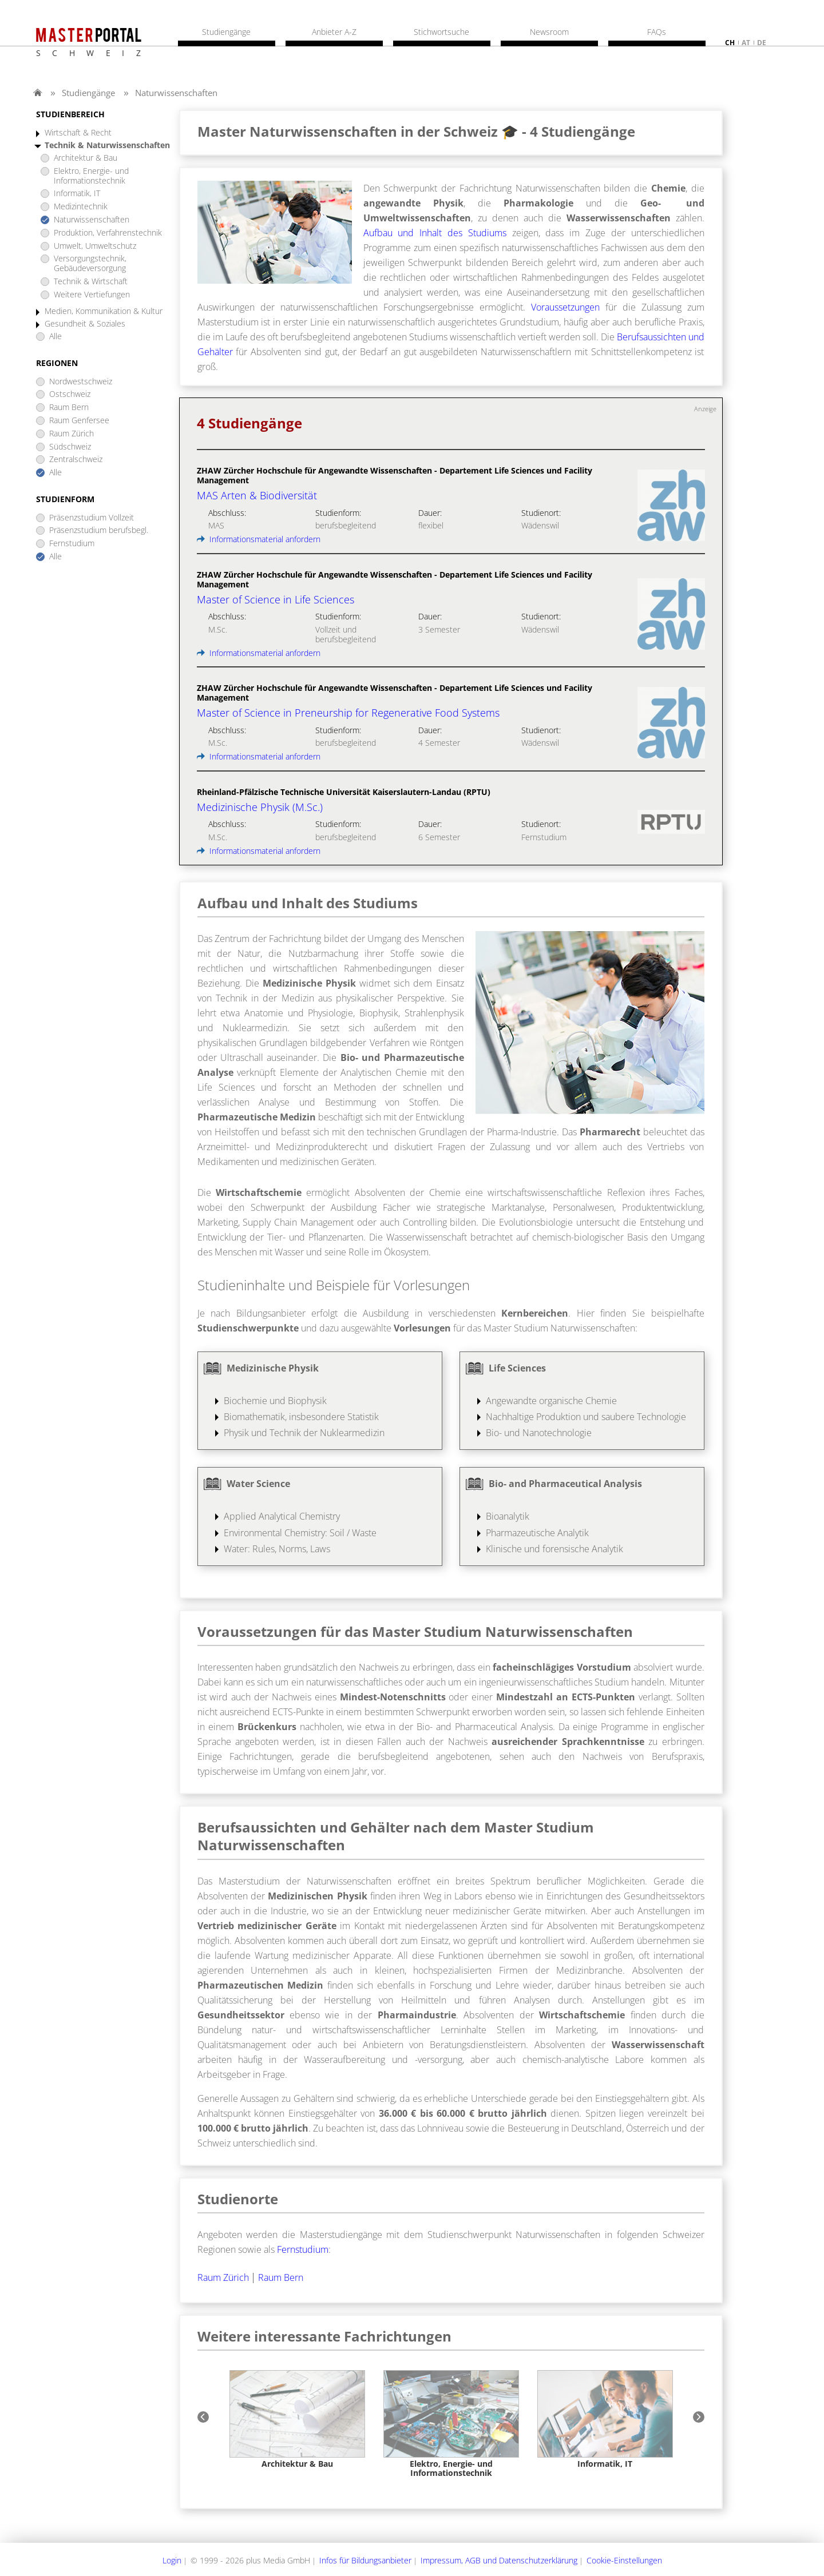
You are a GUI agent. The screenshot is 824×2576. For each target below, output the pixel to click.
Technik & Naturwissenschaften (107, 145)
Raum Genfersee (79, 421)
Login (172, 2560)
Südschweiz (70, 447)
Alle (55, 336)
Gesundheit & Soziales (85, 324)
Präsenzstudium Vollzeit (91, 518)
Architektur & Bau (85, 158)
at (746, 42)
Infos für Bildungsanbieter (365, 2560)
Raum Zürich (71, 434)
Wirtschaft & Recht (78, 133)
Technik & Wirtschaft (91, 282)
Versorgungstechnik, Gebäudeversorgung (90, 263)
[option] (297, 2419)
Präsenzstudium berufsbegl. (98, 530)
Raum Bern (69, 407)
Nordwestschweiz (80, 382)
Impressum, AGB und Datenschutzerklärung (499, 2560)
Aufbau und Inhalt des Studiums (434, 232)
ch (730, 42)
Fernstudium (71, 543)
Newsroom (549, 32)
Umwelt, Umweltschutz (95, 246)
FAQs (656, 32)
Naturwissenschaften (176, 92)
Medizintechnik (81, 207)
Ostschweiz (69, 394)
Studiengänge (88, 92)
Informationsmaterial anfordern (258, 539)
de (761, 42)
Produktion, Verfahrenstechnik (108, 233)
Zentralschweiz (75, 459)
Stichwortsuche (441, 32)
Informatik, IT (77, 193)
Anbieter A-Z (334, 32)
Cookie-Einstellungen (624, 2560)
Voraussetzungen (565, 307)
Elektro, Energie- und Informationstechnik (91, 176)
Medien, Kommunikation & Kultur (104, 311)
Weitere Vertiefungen (92, 295)
